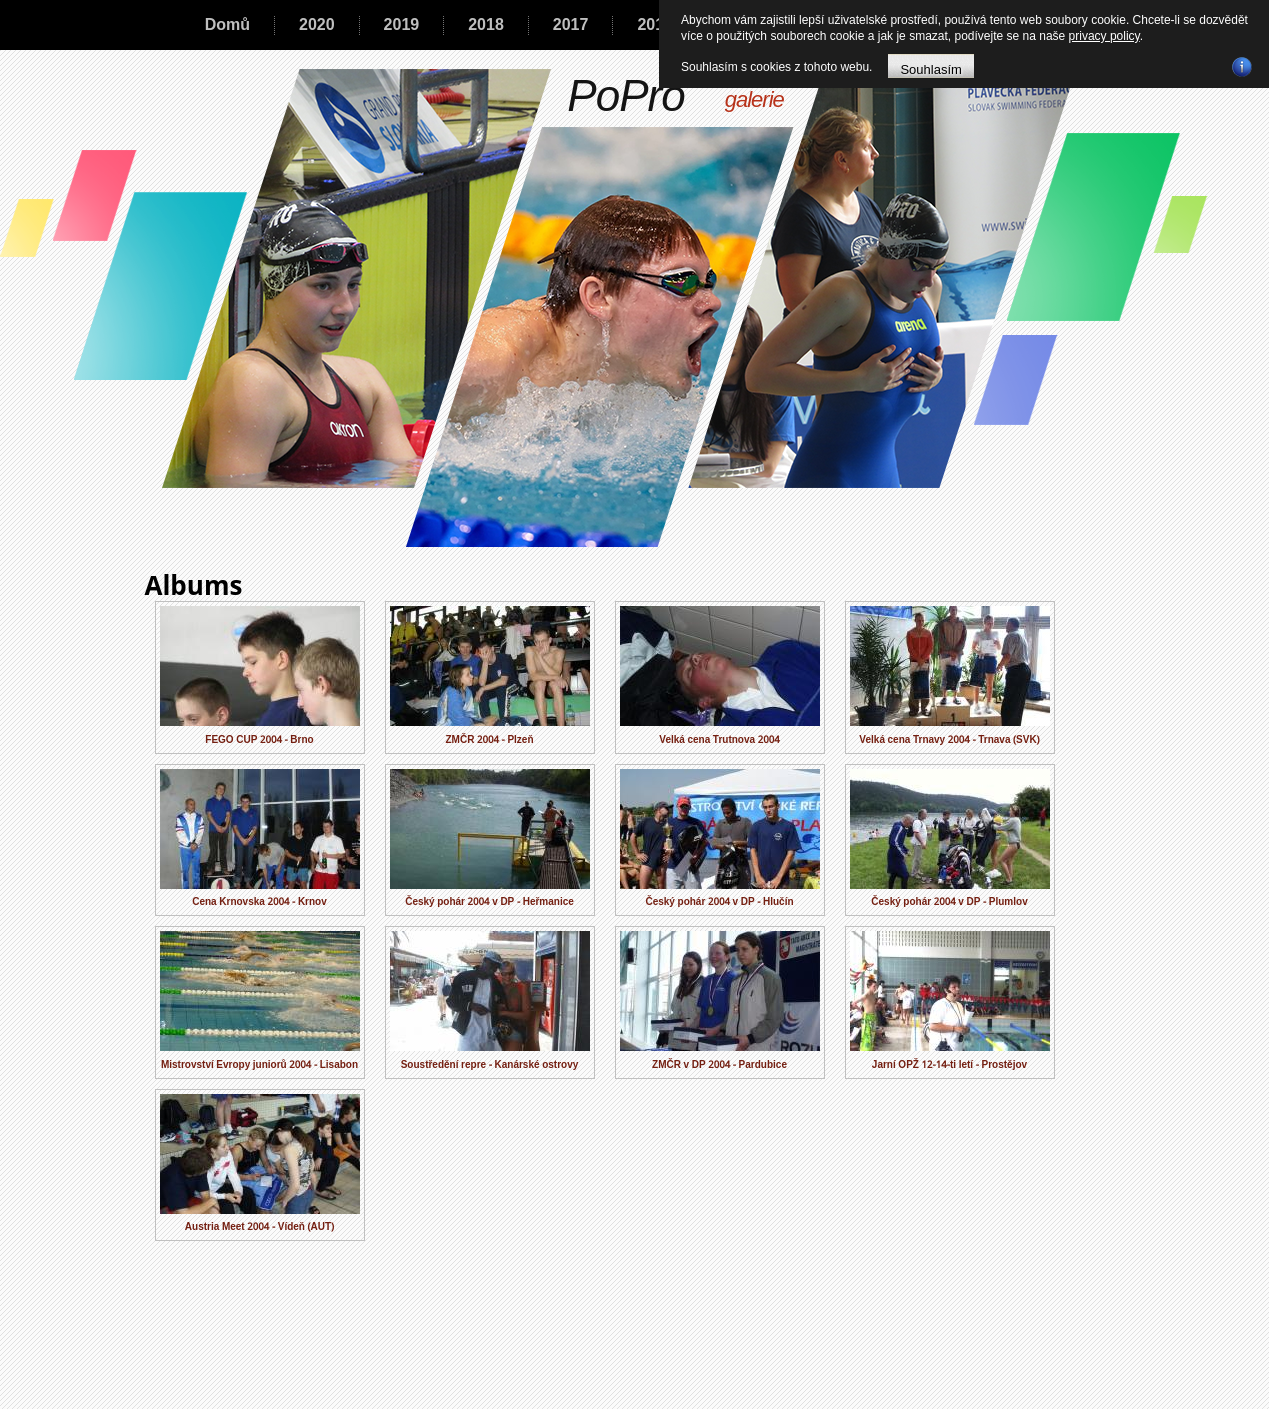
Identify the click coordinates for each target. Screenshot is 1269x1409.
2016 (655, 24)
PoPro (625, 95)
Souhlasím (930, 68)
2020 (317, 24)
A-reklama (662, 1398)
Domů (227, 24)
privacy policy (1104, 36)
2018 (486, 24)
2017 (571, 24)
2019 (402, 24)
